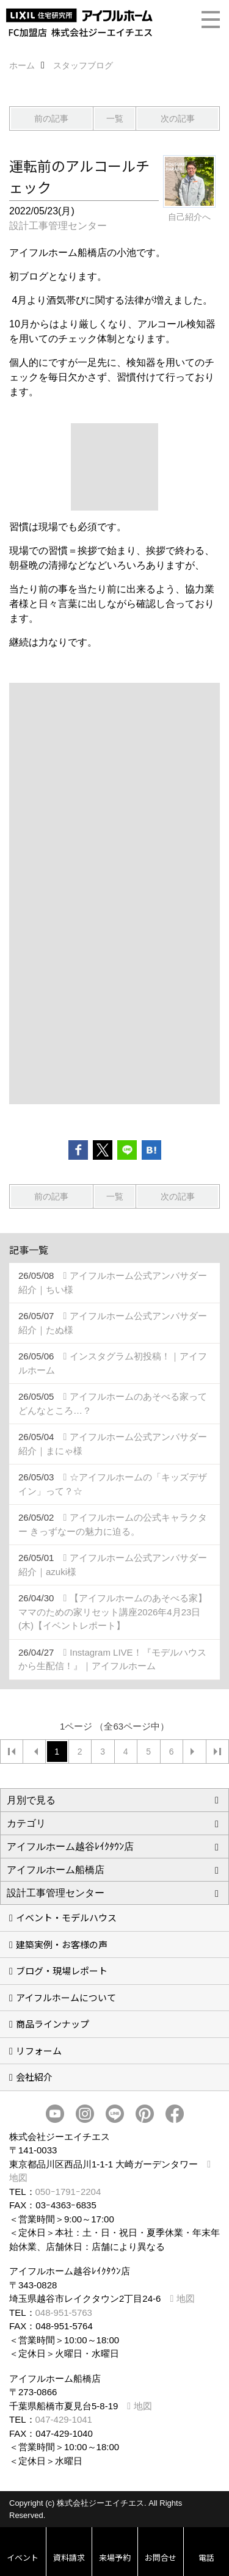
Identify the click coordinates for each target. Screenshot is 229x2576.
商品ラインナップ (52, 2023)
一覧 (114, 118)
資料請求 (69, 2557)
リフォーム (39, 2050)
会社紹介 (34, 2076)
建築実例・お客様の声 (61, 1944)
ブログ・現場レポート (61, 1970)
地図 (185, 2298)
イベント (22, 2557)
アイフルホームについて (66, 1997)
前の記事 (51, 118)
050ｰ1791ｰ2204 (68, 2191)
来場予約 (115, 2557)
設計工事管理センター (58, 225)
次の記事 (178, 118)
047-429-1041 (63, 2419)
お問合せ (160, 2557)
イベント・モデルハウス (66, 1917)
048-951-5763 (63, 2312)
